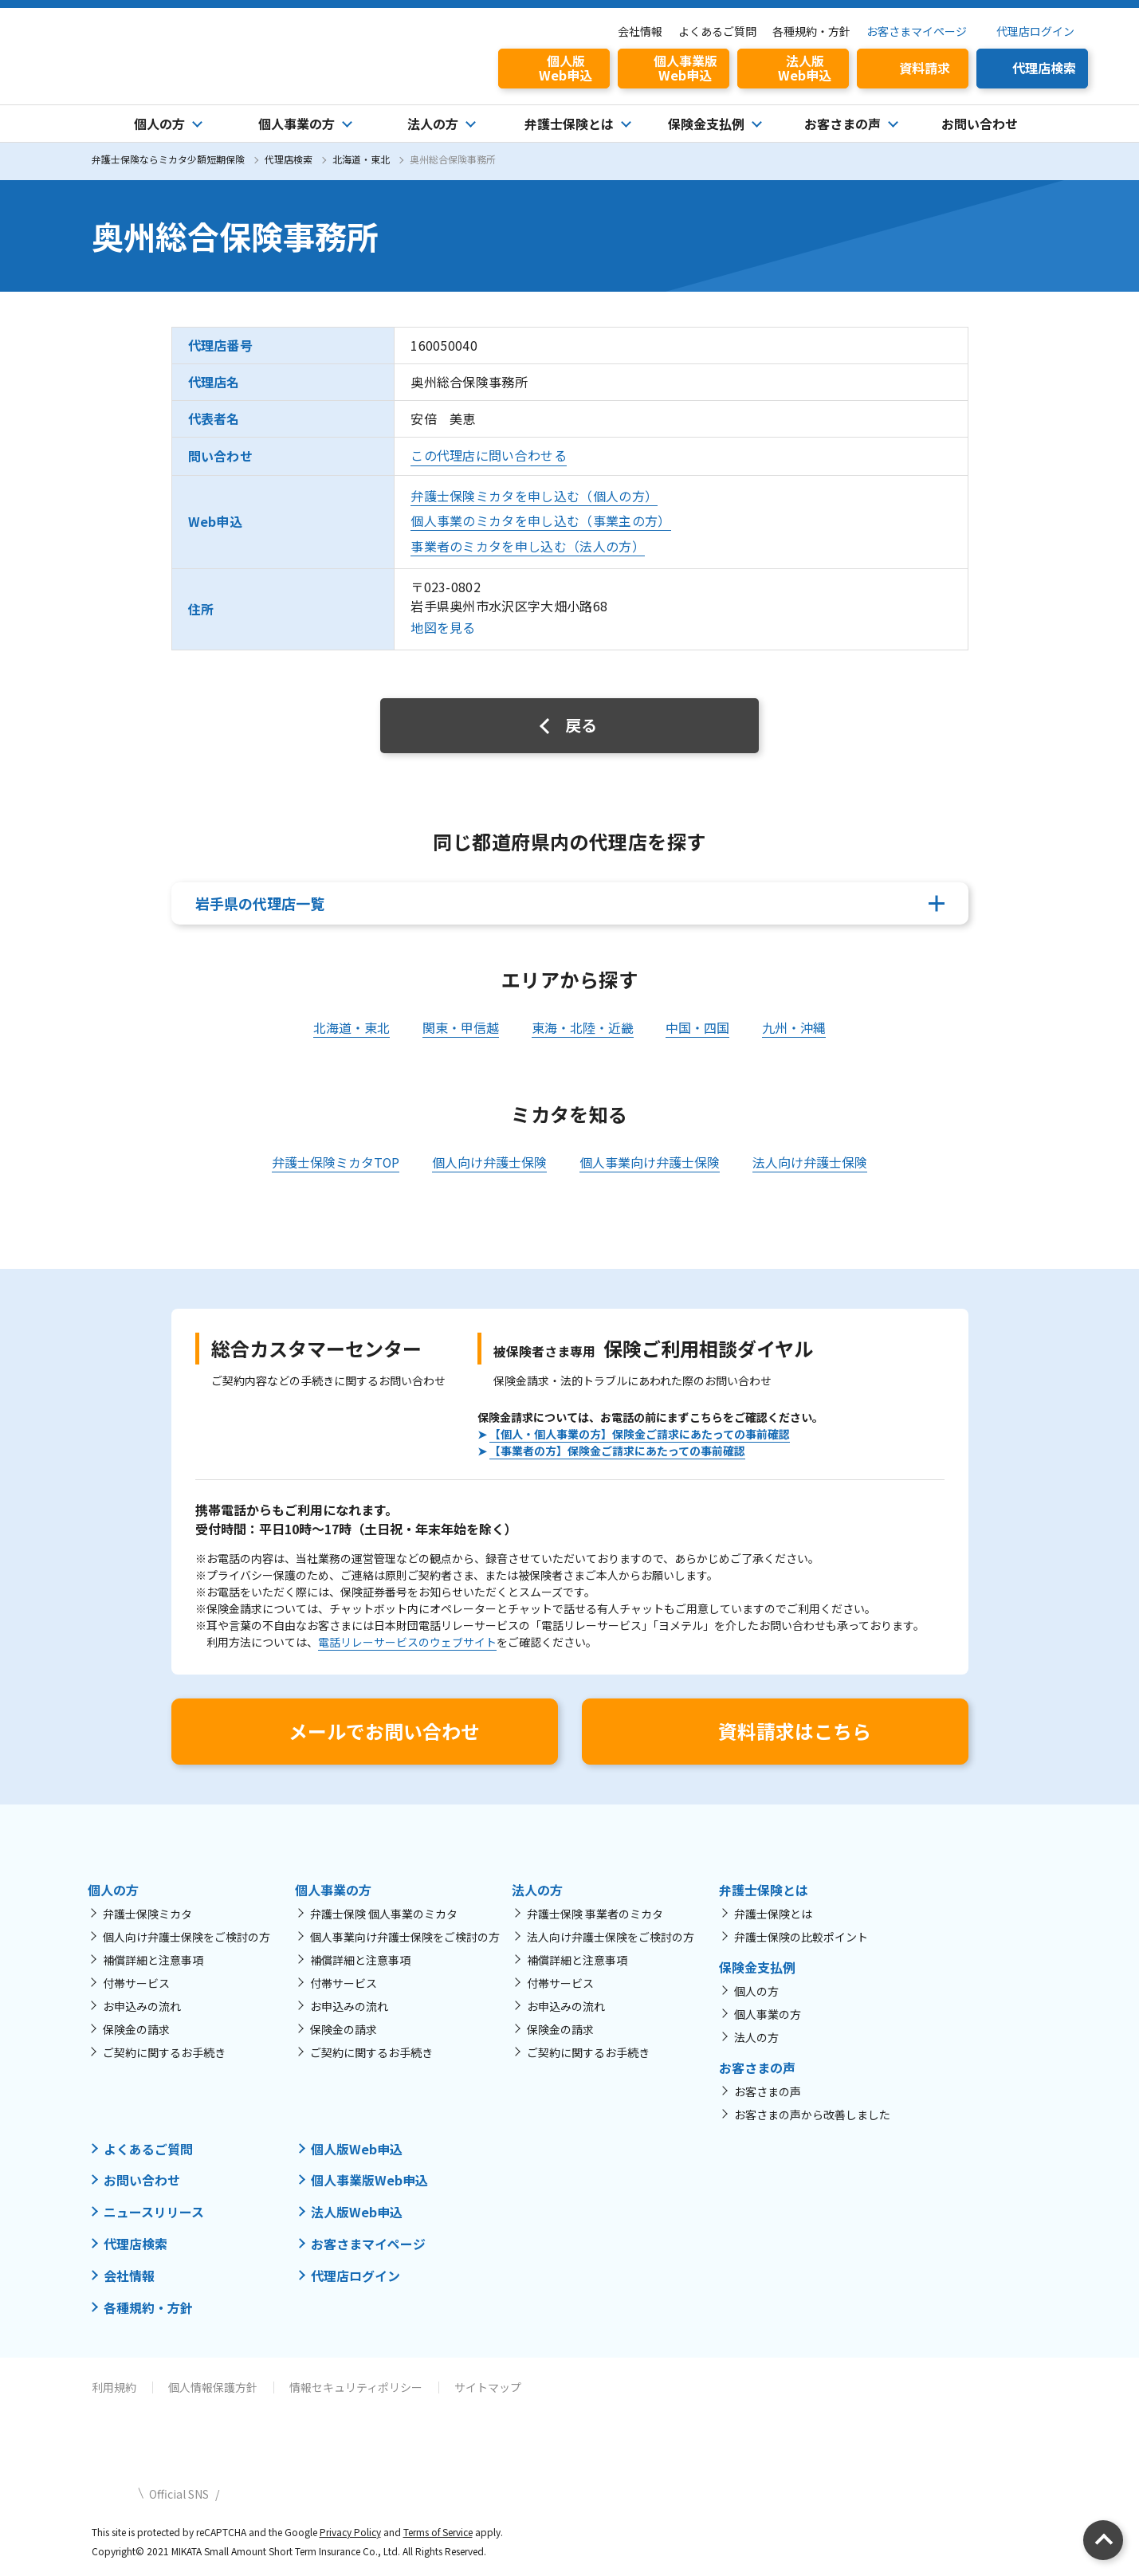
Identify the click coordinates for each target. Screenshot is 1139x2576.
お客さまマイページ (916, 31)
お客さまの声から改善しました (812, 2114)
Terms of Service (438, 2528)
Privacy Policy (350, 2528)
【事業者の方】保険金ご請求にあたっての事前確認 (617, 1451)
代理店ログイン (1035, 31)
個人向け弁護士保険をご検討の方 (186, 1937)
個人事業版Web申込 (369, 2179)
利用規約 (114, 2383)
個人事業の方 (767, 2014)
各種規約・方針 (811, 31)
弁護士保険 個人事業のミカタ (384, 1914)
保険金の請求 (136, 2029)
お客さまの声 (767, 2091)
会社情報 (640, 31)
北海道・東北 (361, 159)
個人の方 (756, 1991)
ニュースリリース (154, 2211)
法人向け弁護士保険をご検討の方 (610, 1937)
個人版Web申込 (357, 2148)
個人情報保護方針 (212, 2383)
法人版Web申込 (357, 2211)
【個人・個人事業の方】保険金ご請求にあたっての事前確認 (639, 1434)
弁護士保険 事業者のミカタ (595, 1914)
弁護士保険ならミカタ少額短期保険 (168, 159)
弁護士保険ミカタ (147, 1914)
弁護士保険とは (773, 1914)
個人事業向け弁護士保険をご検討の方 (405, 1937)
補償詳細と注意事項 (153, 1960)
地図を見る (443, 628)
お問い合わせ (979, 123)
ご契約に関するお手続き (164, 2052)
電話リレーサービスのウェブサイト (407, 1642)
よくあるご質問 (717, 31)
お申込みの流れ (142, 2006)
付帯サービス (136, 1983)
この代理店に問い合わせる (488, 455)
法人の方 (756, 2037)
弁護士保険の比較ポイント (801, 1937)
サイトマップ (487, 2383)
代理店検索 (288, 159)
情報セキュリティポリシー (355, 2383)
